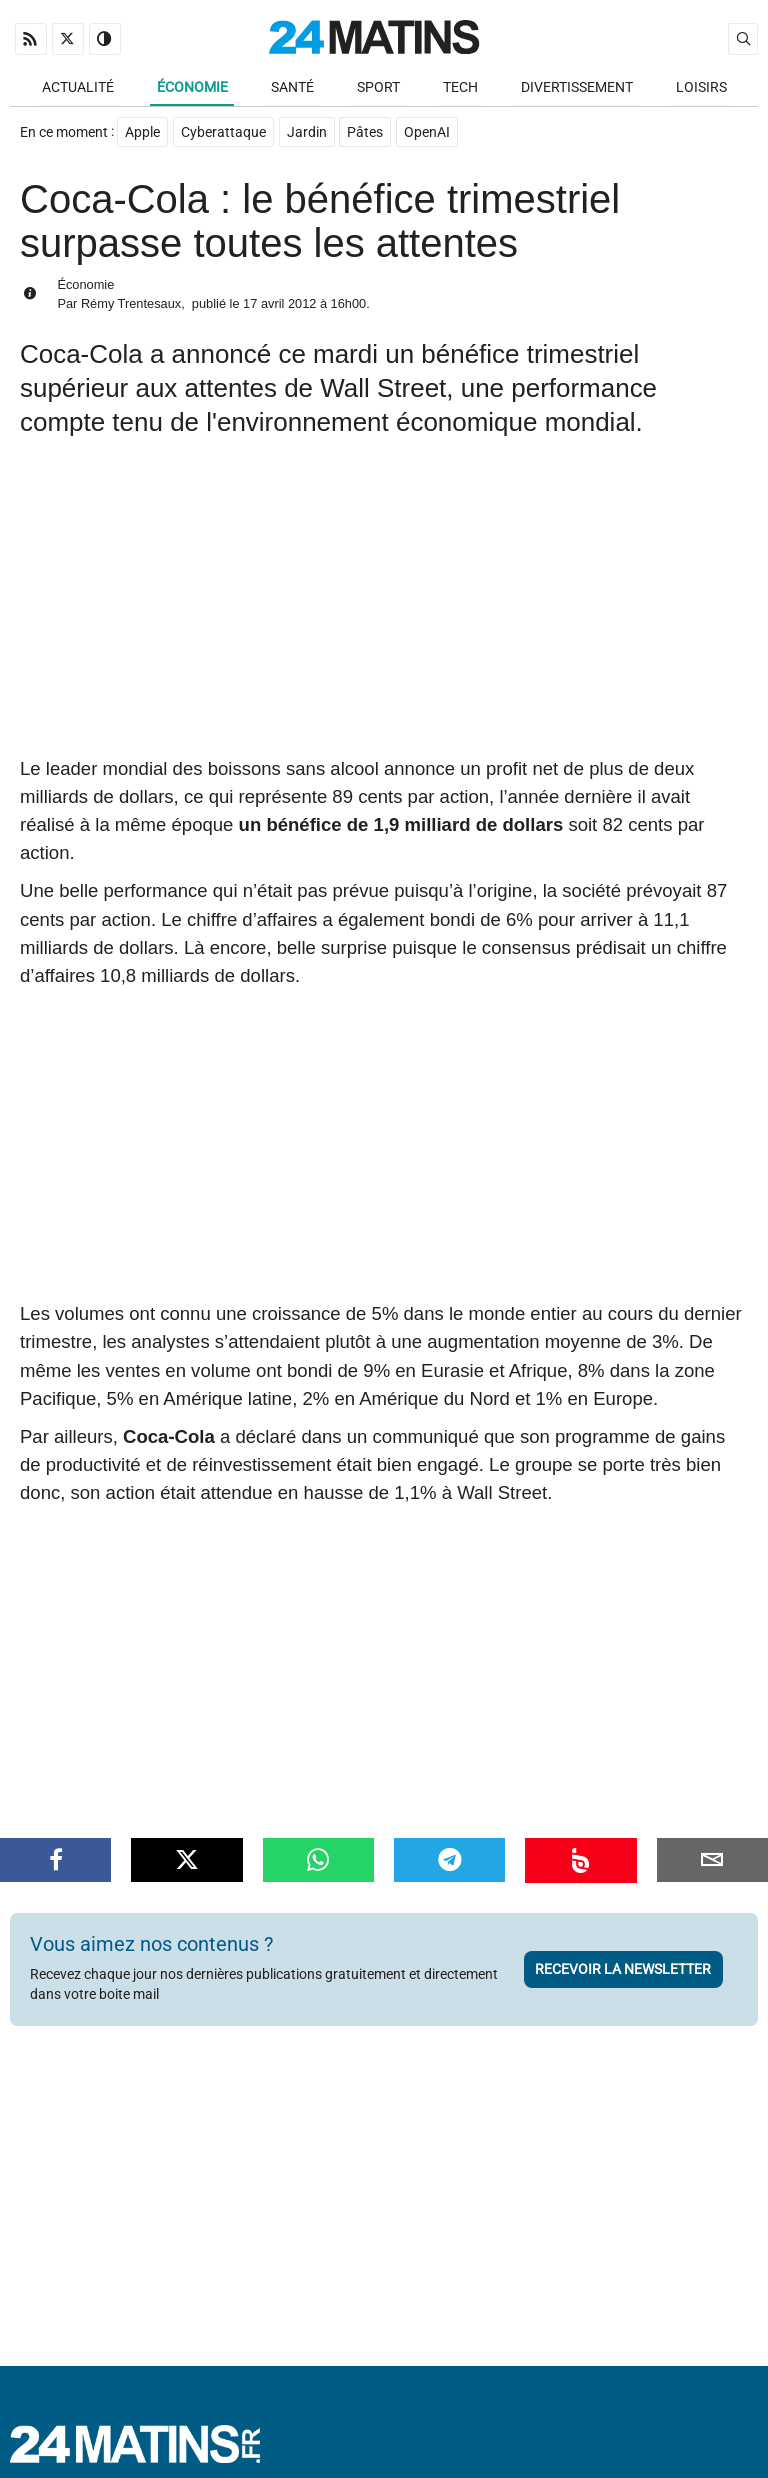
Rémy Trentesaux (131, 304)
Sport (378, 87)
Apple (142, 133)
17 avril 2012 (279, 304)
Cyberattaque (223, 133)
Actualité (78, 87)
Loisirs (701, 87)
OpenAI (428, 133)
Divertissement (577, 87)
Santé (292, 87)
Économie (192, 87)
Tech (460, 87)
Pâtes (366, 133)
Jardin (307, 133)
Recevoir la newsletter (623, 1970)
